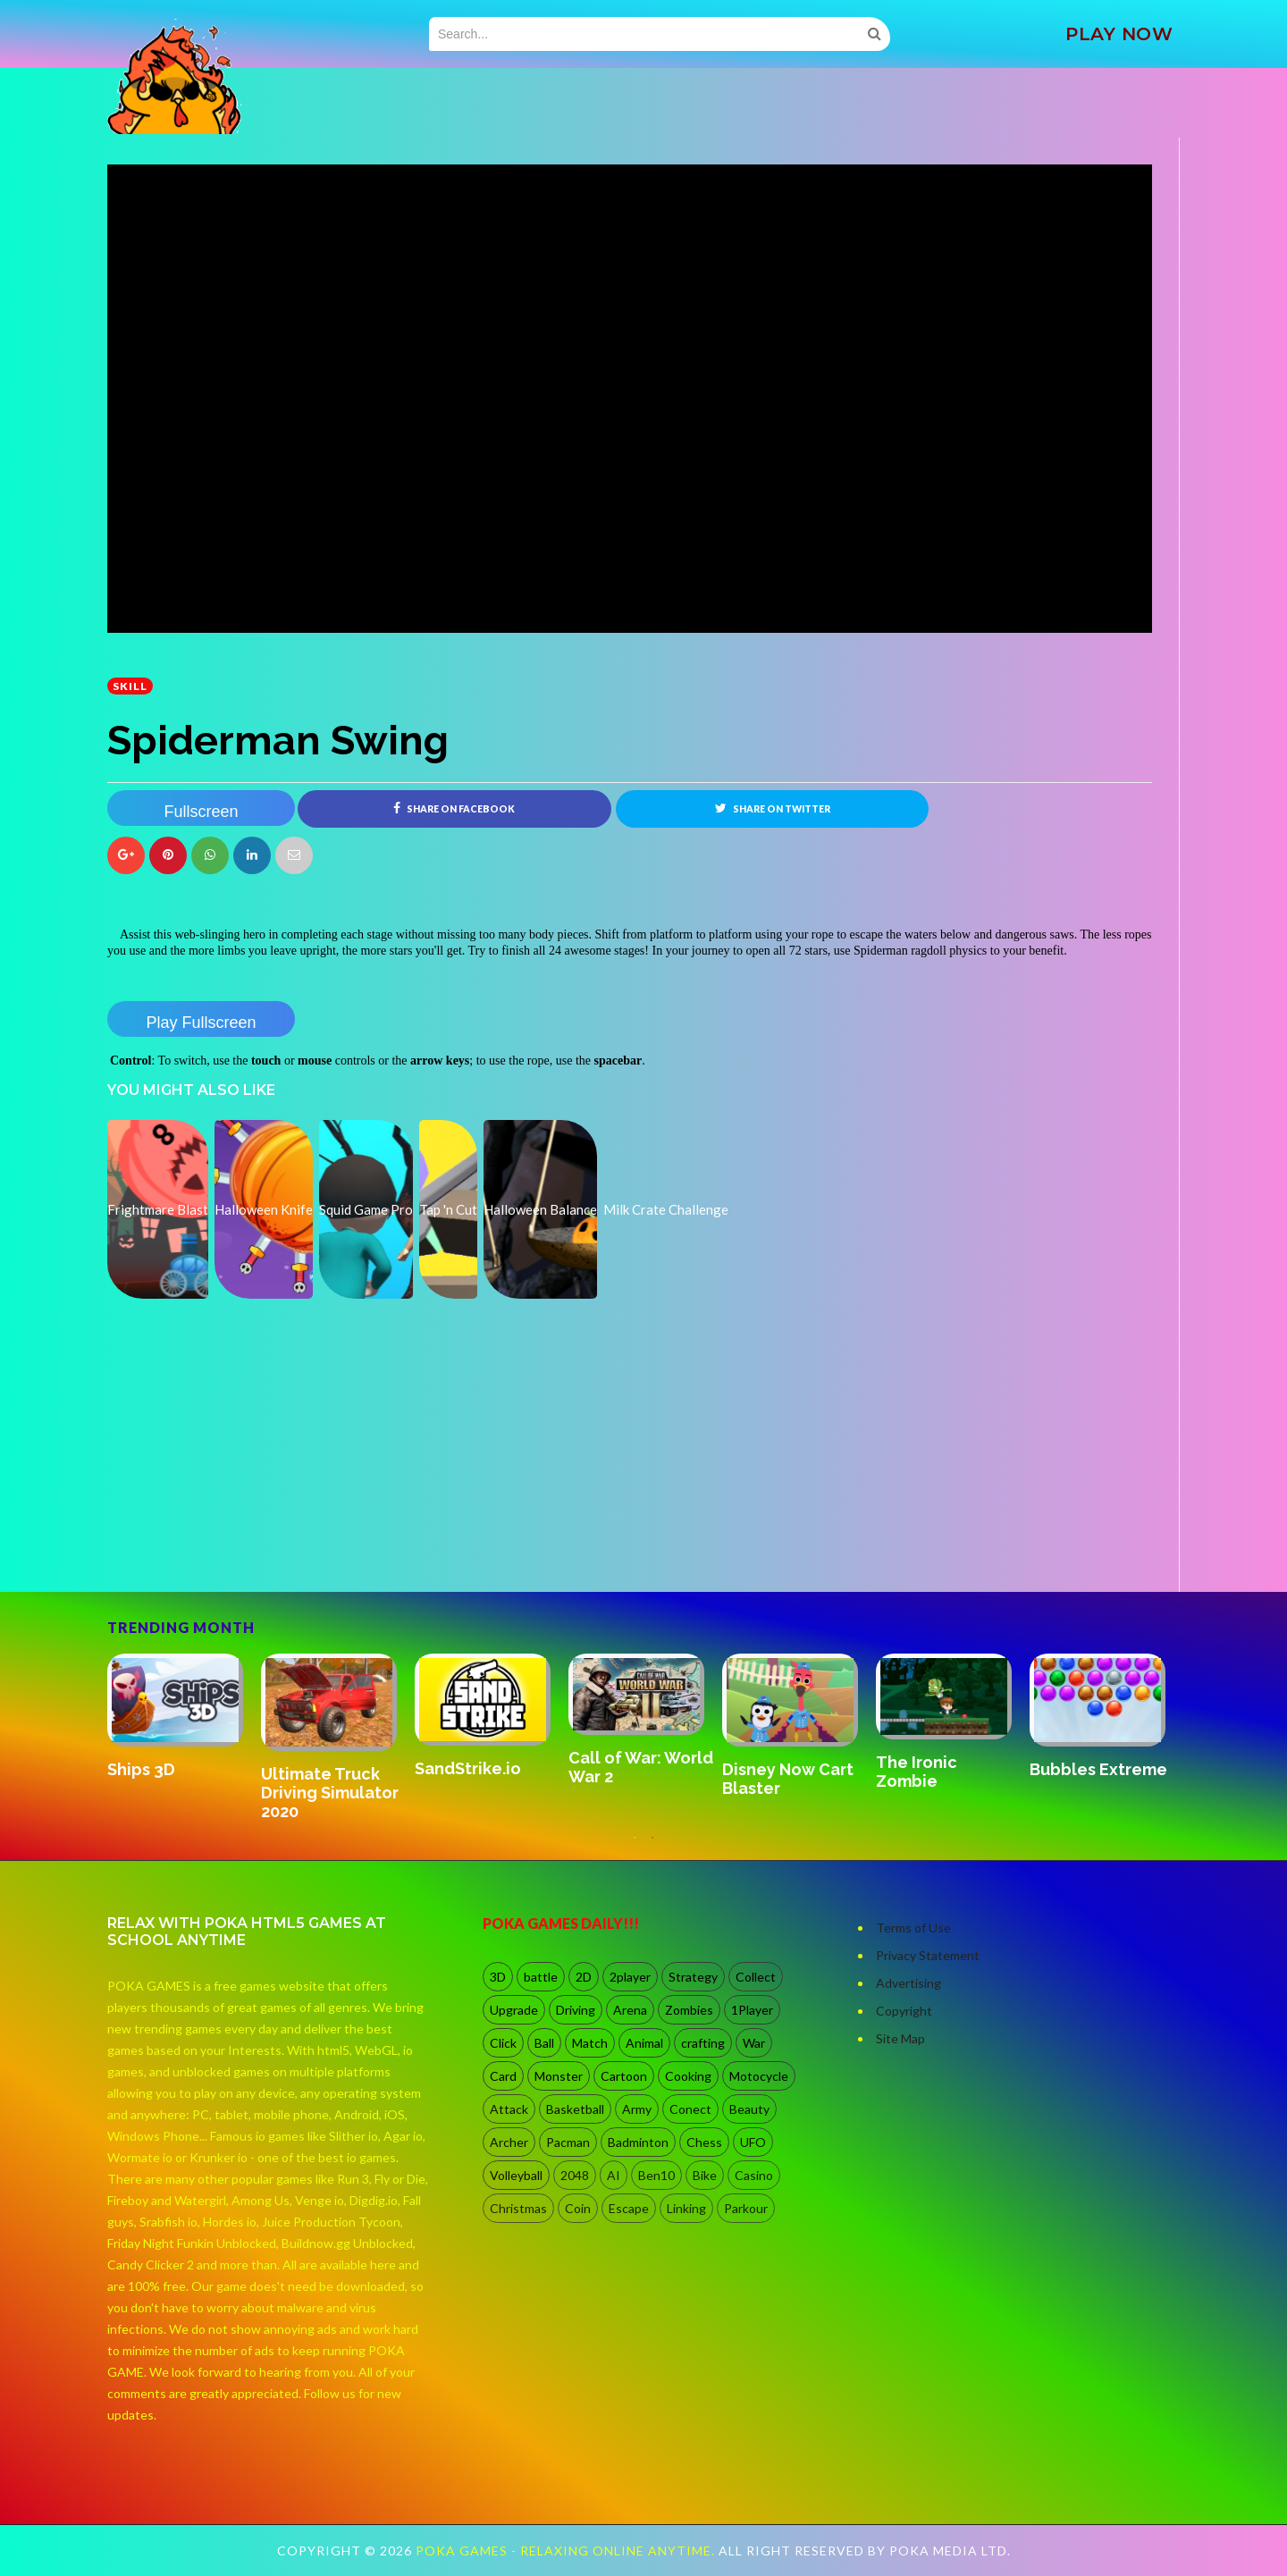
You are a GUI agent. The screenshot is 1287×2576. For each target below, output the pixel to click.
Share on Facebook (454, 808)
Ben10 (656, 2175)
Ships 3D (141, 1769)
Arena (630, 2009)
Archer (509, 2142)
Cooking (688, 2076)
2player (630, 1976)
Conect (690, 2109)
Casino (754, 2175)
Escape (629, 2208)
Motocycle (758, 2076)
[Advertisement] (241, 1542)
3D (498, 1976)
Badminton (638, 2142)
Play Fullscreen (201, 1022)
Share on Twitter (772, 808)
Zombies (689, 2009)
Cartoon (624, 2076)
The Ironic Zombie (916, 1771)
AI (613, 2175)
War (754, 2042)
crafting (703, 2042)
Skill (130, 686)
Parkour (746, 2208)
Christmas (518, 2208)
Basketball (575, 2109)
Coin (578, 2208)
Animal (644, 2042)
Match (590, 2042)
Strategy (693, 1976)
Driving (575, 2009)
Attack (509, 2109)
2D (584, 1976)
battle (541, 1976)
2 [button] (652, 1847)
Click (503, 2042)
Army (637, 2109)
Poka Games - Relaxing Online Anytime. (567, 2550)
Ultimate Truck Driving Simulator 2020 (330, 1792)
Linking (686, 2208)
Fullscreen (201, 812)
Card (503, 2076)
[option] (184, 1718)
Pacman (568, 2142)
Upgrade (514, 2009)
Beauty (749, 2109)
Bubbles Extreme (1098, 1769)
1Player (752, 2009)
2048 (574, 2175)
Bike (705, 2175)
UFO (753, 2142)
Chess (704, 2142)
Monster (558, 2076)
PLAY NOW (1119, 34)
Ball (544, 2042)
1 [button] (635, 1847)
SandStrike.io (468, 1769)
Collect (756, 1976)
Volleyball (516, 2175)
